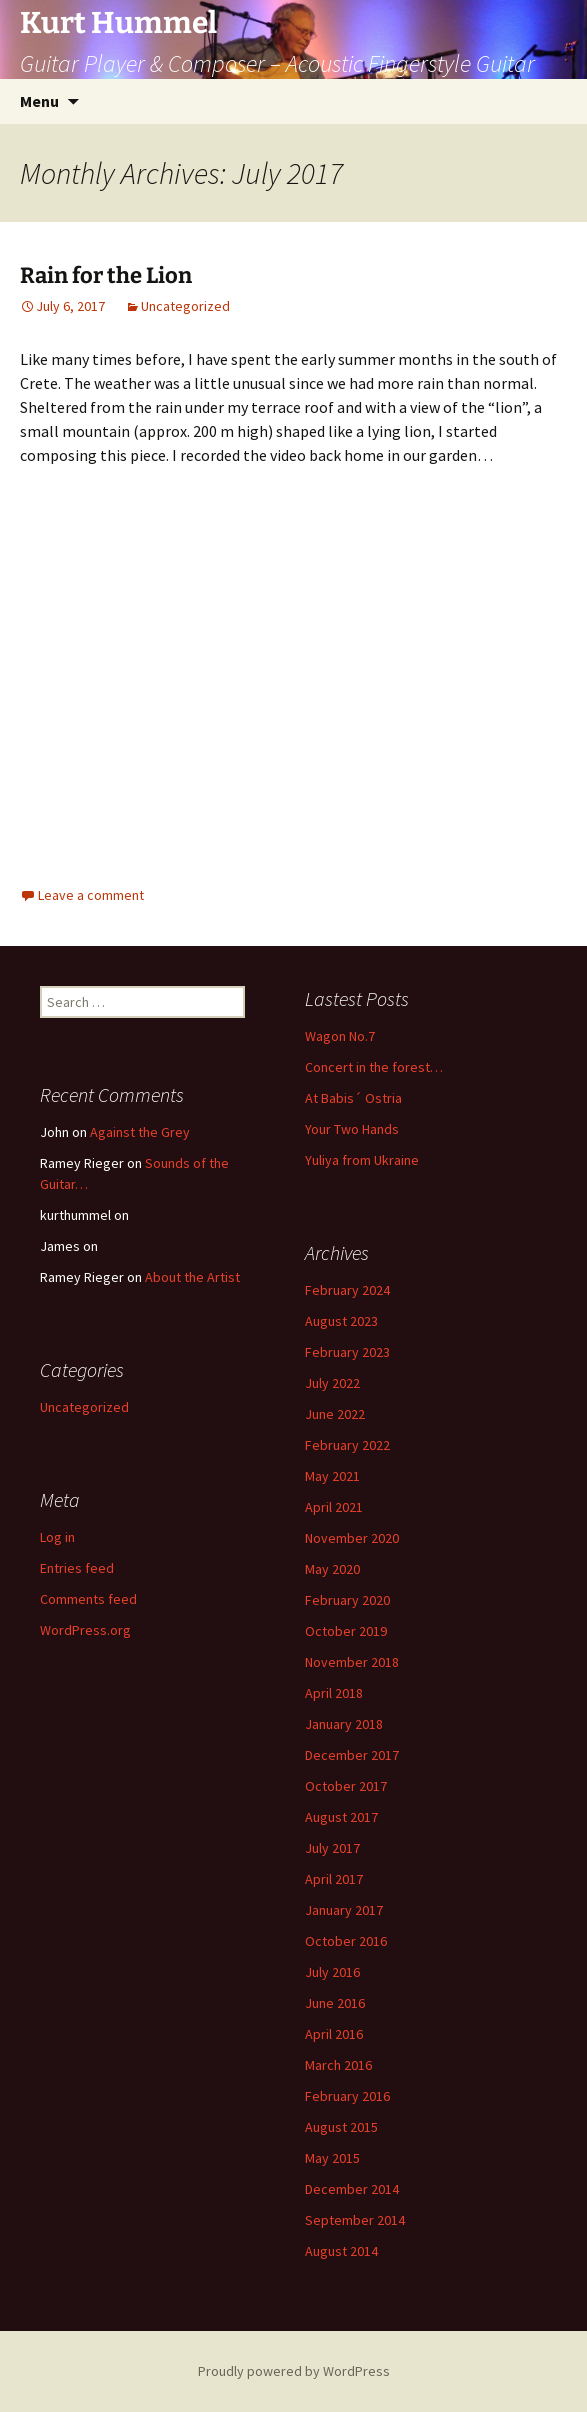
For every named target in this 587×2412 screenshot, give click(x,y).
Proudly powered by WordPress (294, 2371)
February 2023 (347, 1352)
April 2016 (334, 2034)
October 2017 (346, 1786)
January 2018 (344, 1724)
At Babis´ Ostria (353, 1098)
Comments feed (88, 1599)
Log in (57, 1537)
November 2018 (352, 1662)
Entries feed (77, 1568)
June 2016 (335, 2003)
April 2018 (334, 1693)
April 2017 (334, 1879)
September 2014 (355, 2220)
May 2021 (332, 1476)
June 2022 (335, 1414)
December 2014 (352, 2189)
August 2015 (341, 2127)
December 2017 (352, 1755)
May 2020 (332, 1569)
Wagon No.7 (340, 1036)
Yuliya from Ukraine (362, 1160)
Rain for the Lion (106, 275)
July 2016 (332, 1972)
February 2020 (347, 1600)
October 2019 (346, 1631)
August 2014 (341, 2251)
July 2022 (332, 1383)
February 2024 (347, 1290)
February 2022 (347, 1445)
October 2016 (346, 1941)
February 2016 (347, 2096)
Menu (39, 101)
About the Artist (192, 1277)
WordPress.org (85, 1630)
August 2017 (341, 1817)
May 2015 (332, 2158)
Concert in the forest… (374, 1067)
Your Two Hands (352, 1129)
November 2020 (352, 1538)
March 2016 (338, 2065)
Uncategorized (185, 306)
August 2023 (341, 1321)
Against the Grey (140, 1132)
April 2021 (334, 1507)
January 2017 (344, 1910)
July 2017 (332, 1848)
